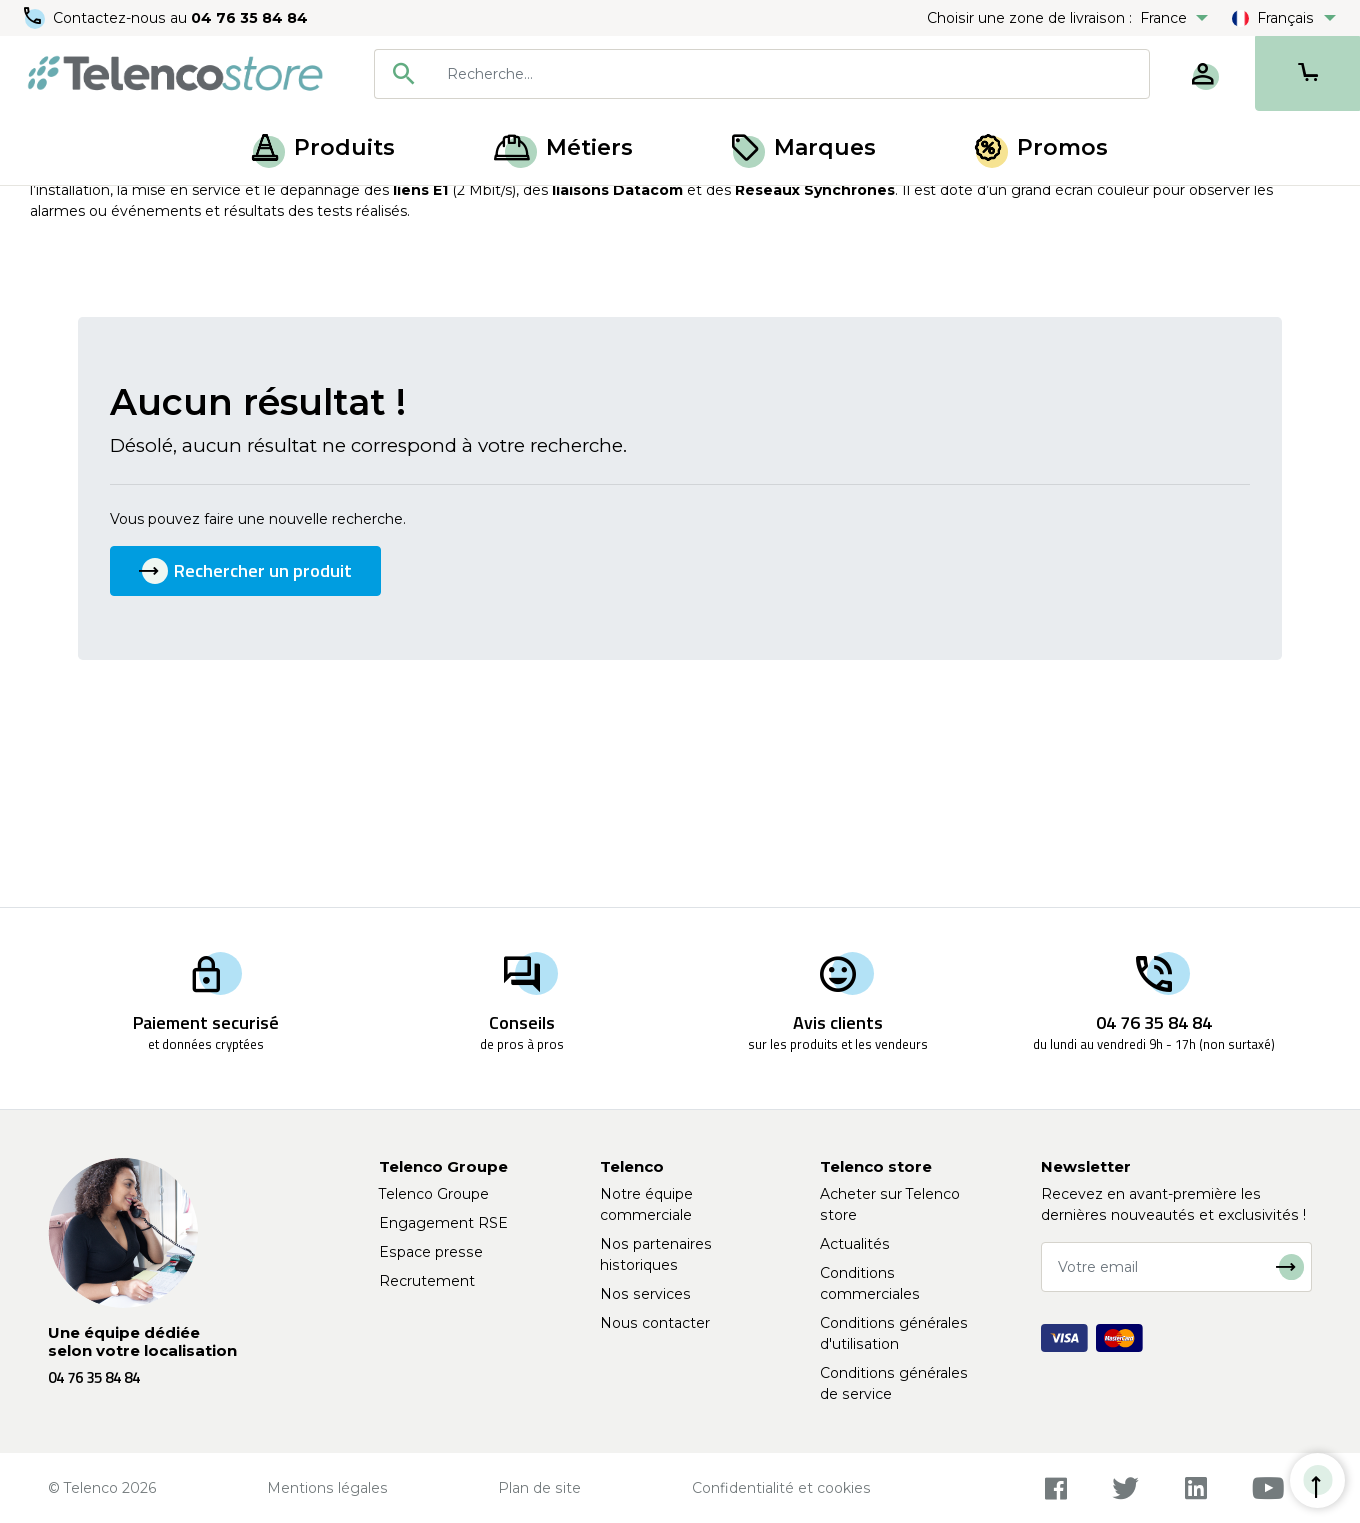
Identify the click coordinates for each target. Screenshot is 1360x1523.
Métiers (563, 147)
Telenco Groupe (434, 1194)
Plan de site (539, 1488)
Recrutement (427, 1281)
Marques (804, 147)
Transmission (218, 208)
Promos (1041, 147)
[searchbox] (791, 74)
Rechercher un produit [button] (245, 738)
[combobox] (762, 74)
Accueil (54, 208)
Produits (323, 147)
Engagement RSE (443, 1223)
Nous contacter (655, 1323)
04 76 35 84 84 (249, 18)
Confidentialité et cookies (781, 1488)
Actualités (855, 1244)
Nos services (645, 1294)
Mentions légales (327, 1488)
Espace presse (431, 1252)
